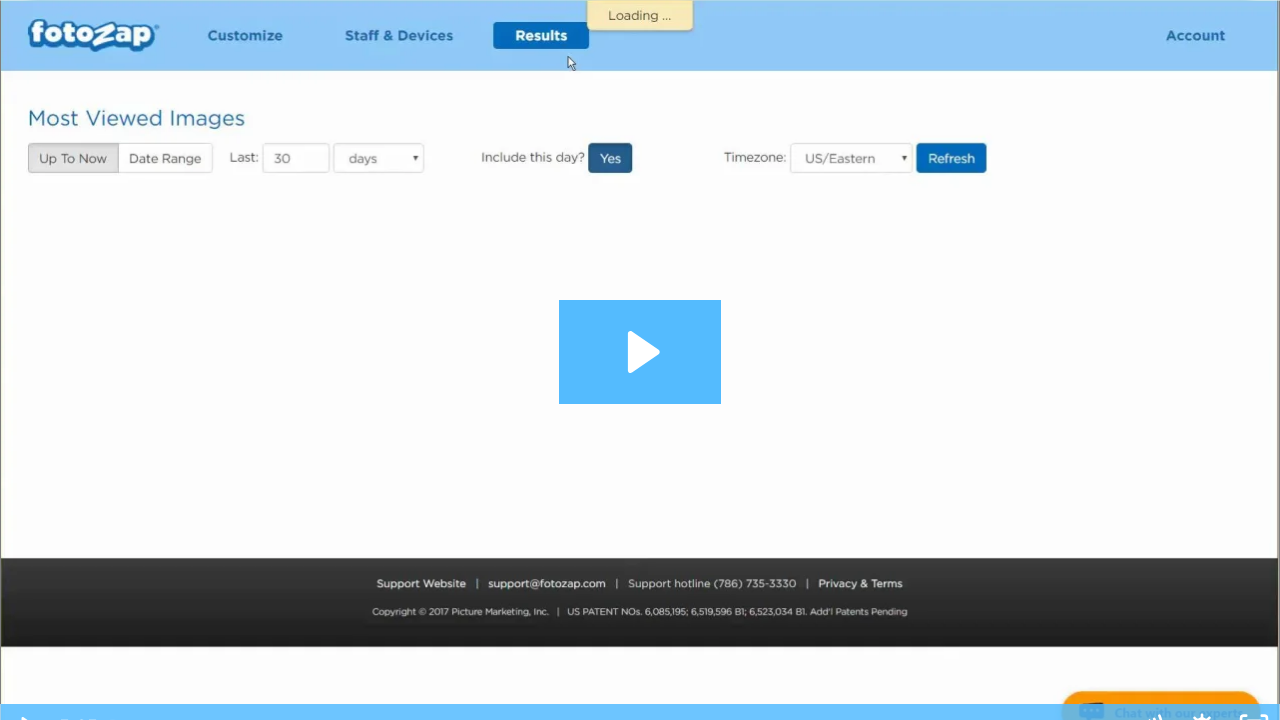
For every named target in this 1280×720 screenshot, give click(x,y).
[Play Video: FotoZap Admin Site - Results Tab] (640, 352)
